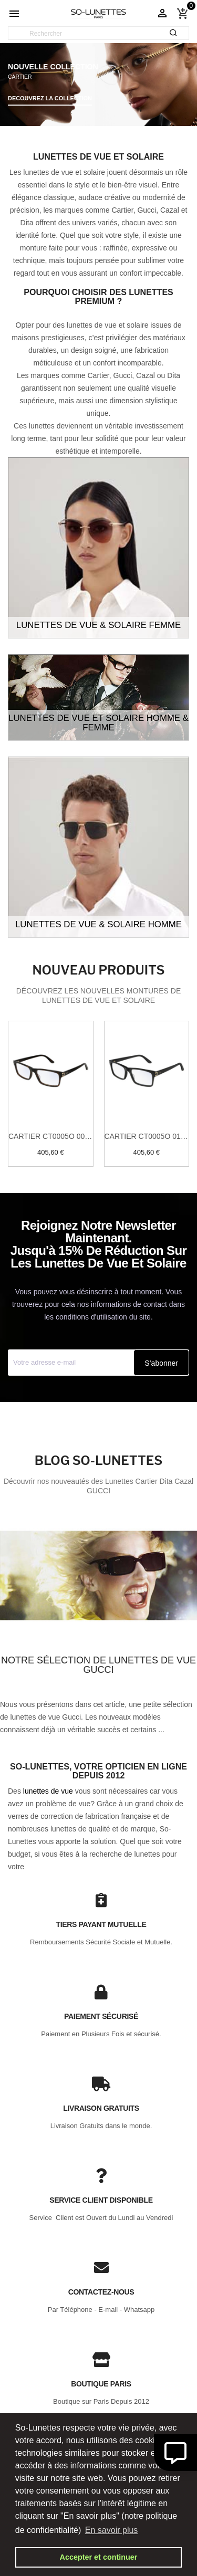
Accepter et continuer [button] (99, 2557)
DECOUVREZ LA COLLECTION (50, 98)
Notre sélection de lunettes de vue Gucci (98, 1665)
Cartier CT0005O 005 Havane (50, 1136)
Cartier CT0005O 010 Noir (147, 1136)
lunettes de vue (48, 1791)
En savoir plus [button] (111, 2530)
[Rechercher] (98, 33)
